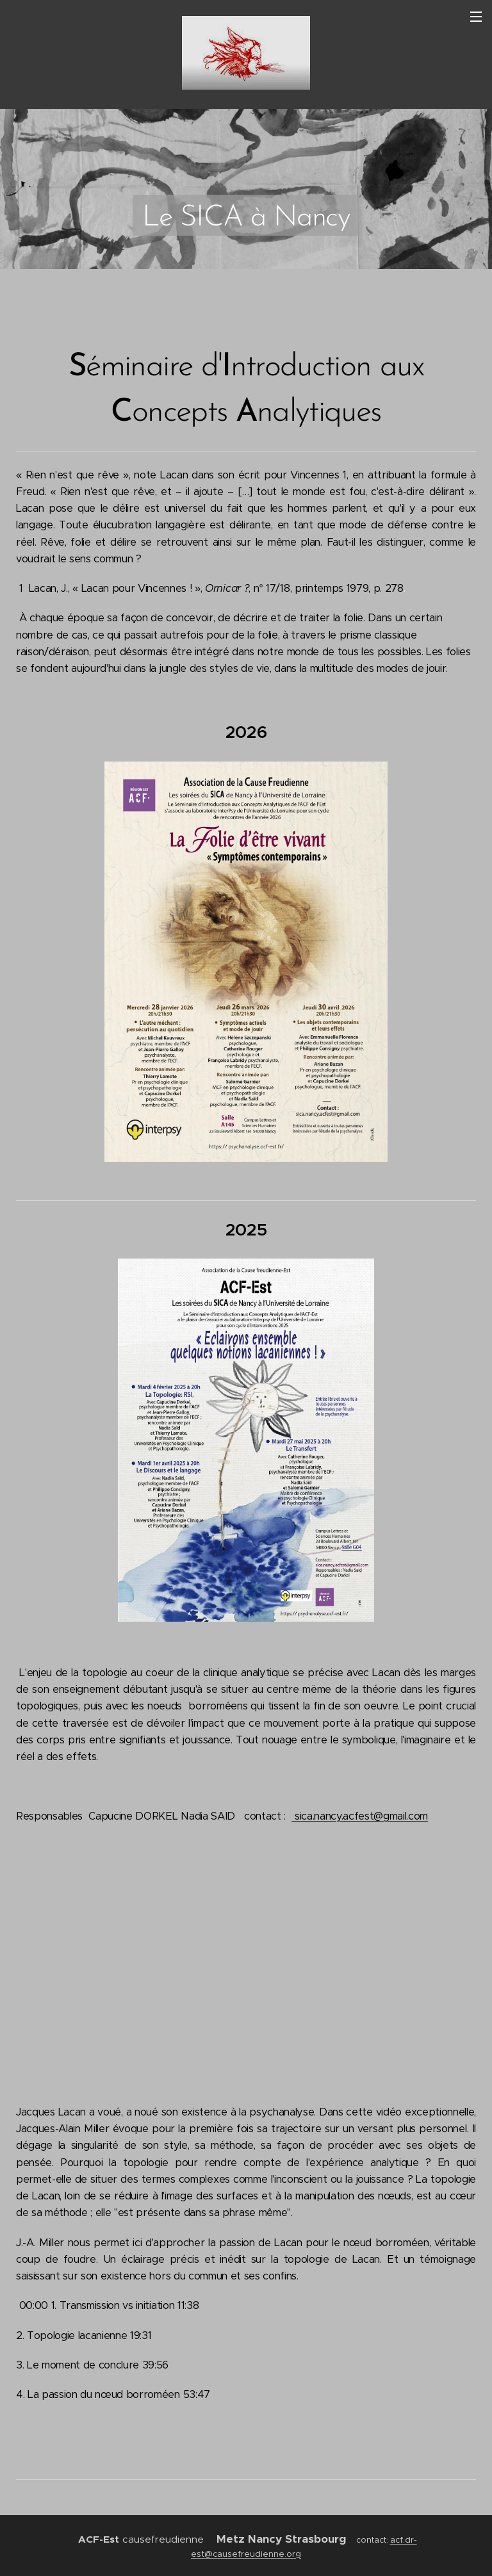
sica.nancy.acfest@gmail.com (359, 1816)
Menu (476, 16)
